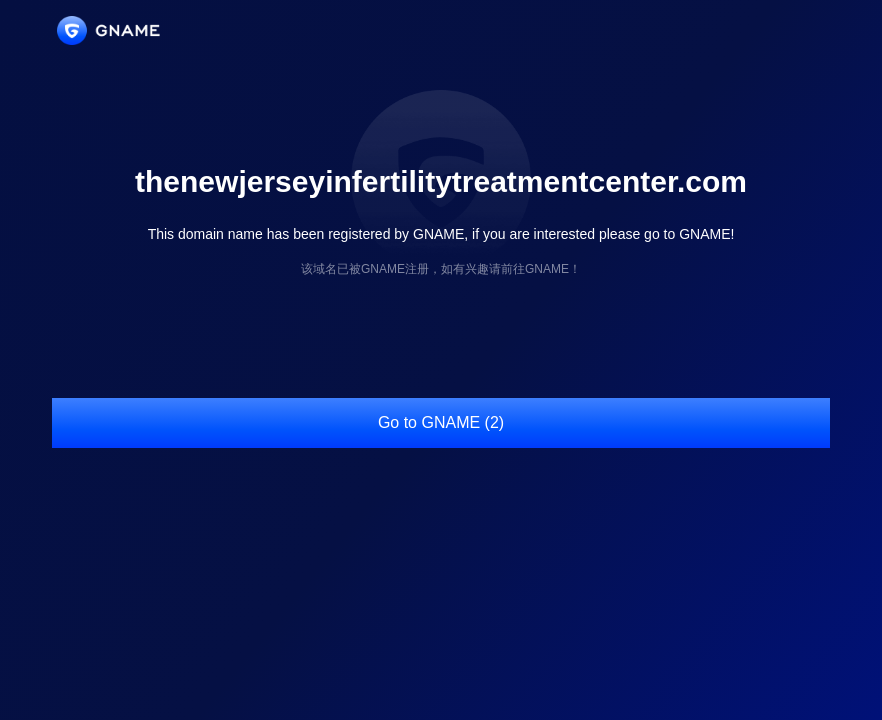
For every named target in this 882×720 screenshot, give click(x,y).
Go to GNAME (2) (441, 422)
